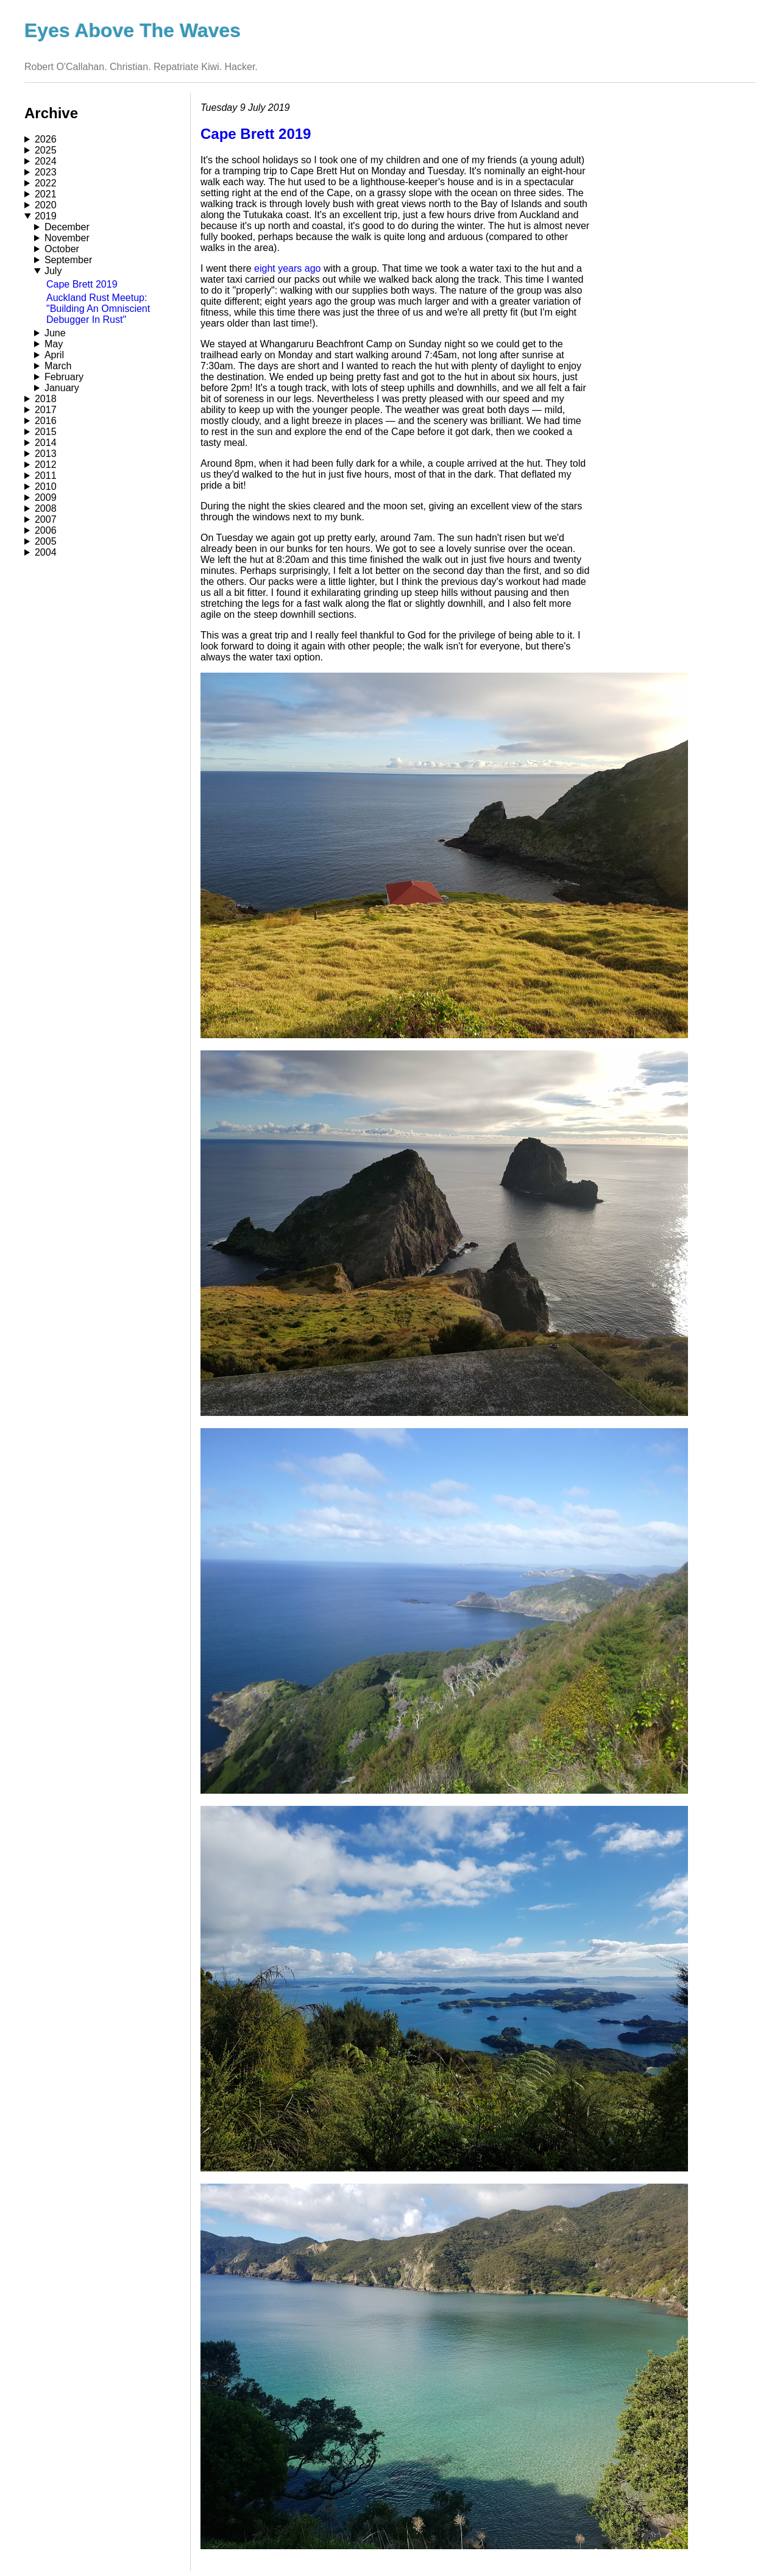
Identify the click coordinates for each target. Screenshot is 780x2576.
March (57, 366)
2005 (46, 541)
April (54, 355)
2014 (46, 442)
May (53, 344)
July (53, 271)
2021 (46, 194)
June (55, 333)
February (63, 377)
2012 (46, 464)
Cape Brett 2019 (82, 284)
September (68, 260)
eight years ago (287, 268)
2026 (46, 139)
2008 (46, 508)
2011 (46, 475)
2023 (46, 172)
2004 (46, 552)
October (61, 249)
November (67, 238)
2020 (46, 205)
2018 (46, 399)
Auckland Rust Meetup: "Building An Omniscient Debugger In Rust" (98, 308)
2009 (46, 497)
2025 (46, 150)
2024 (46, 161)
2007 (46, 519)
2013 (46, 453)
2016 (46, 421)
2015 (46, 431)
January (61, 388)
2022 (46, 183)
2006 (46, 530)
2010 (46, 486)
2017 (46, 410)
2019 (46, 216)
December (67, 227)
